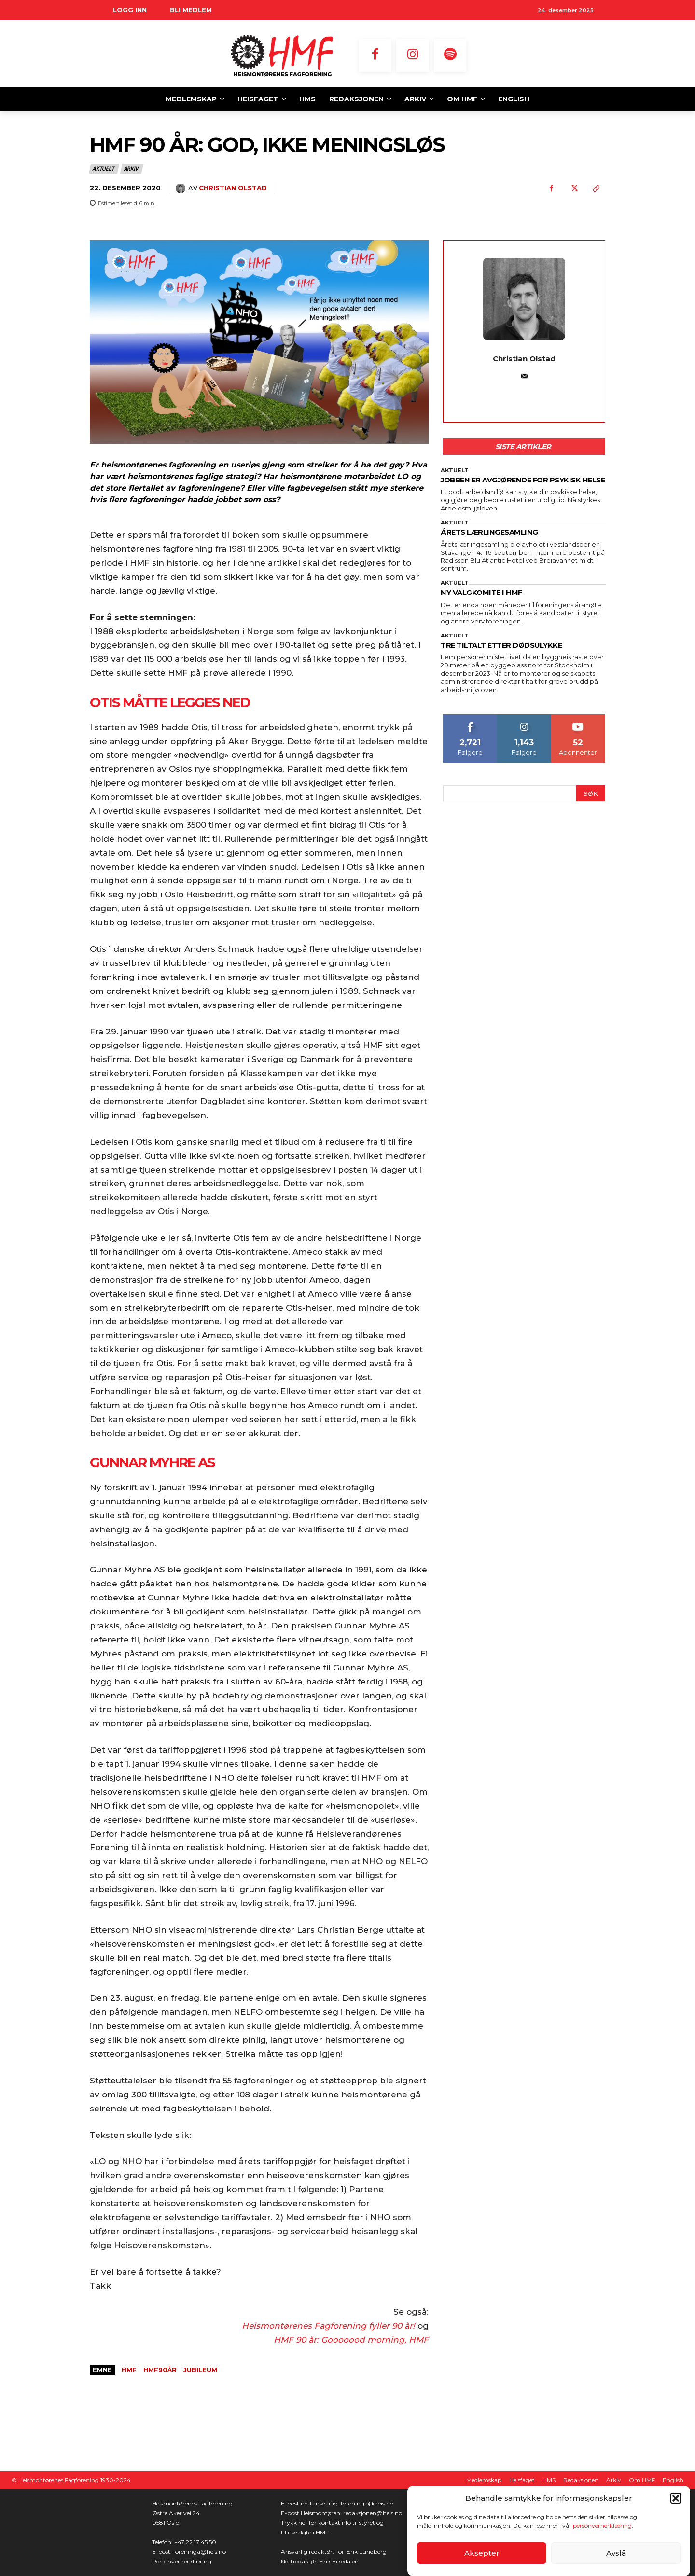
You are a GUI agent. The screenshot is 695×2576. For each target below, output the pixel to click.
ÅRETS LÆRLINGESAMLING (496, 544)
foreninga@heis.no (199, 2551)
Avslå (616, 2553)
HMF (129, 2370)
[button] (676, 2498)
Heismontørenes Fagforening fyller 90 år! (328, 2326)
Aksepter (482, 2553)
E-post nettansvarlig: (311, 2503)
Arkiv (131, 169)
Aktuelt (104, 169)
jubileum (200, 2370)
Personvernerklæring (181, 2561)
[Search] (590, 806)
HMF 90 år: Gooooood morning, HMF (351, 2340)
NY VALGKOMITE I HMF (487, 604)
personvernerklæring (602, 2525)
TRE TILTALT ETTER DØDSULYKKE (510, 658)
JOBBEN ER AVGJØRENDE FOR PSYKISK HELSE (522, 486)
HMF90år (160, 2370)
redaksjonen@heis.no (372, 2513)
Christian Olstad (233, 188)
